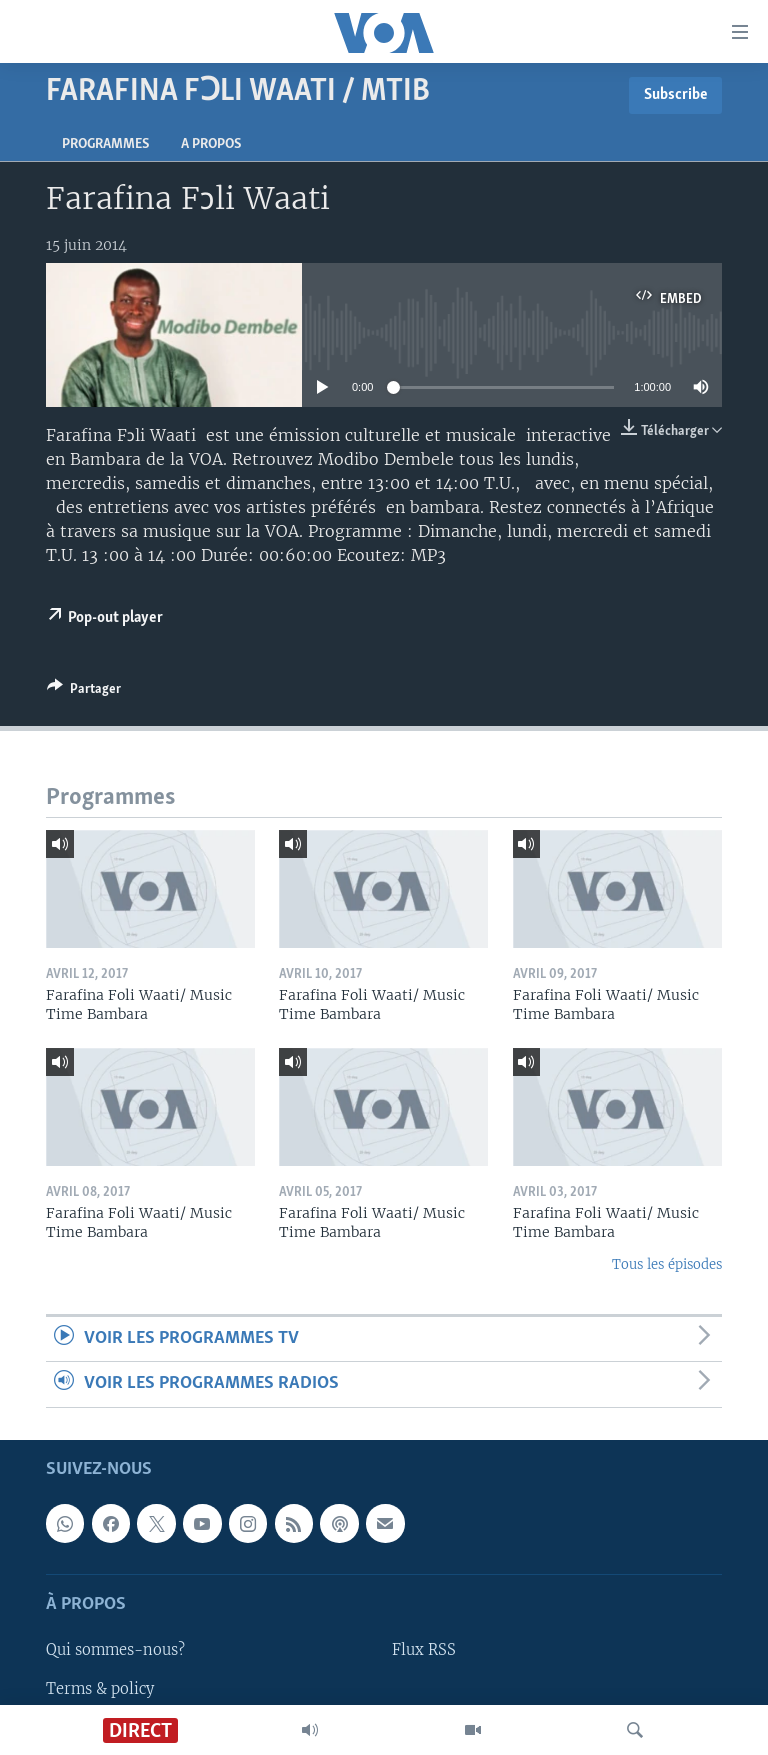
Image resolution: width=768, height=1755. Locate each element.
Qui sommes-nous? (115, 1650)
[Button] (84, 692)
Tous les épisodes (667, 1264)
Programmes (105, 144)
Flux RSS (424, 1650)
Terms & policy (100, 1688)
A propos (211, 144)
